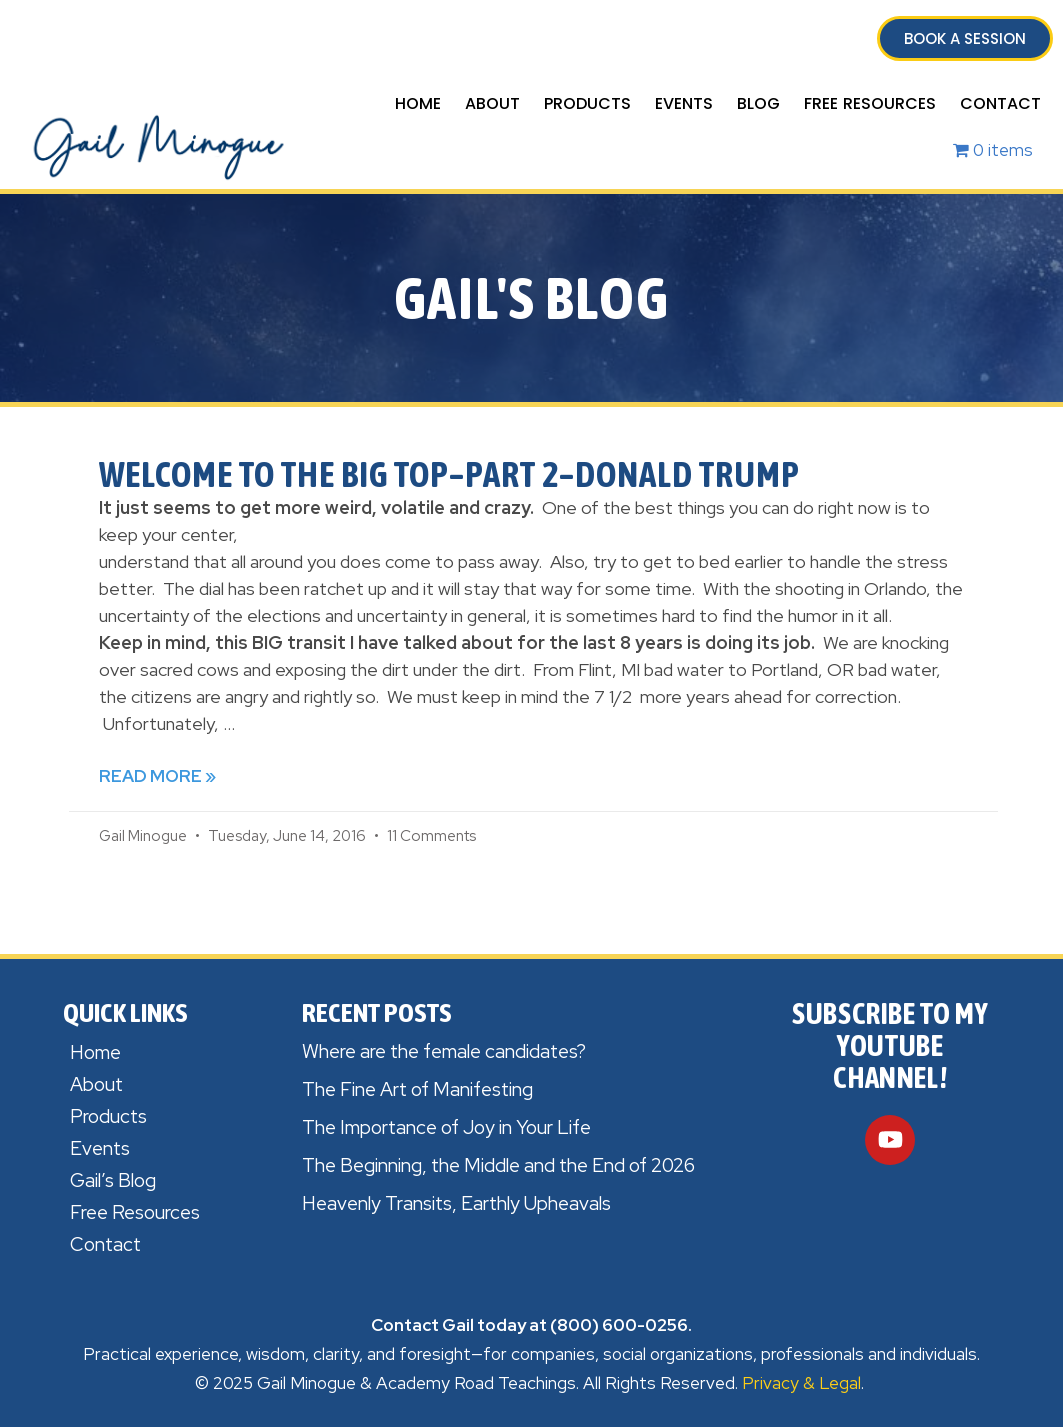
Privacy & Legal (801, 1383)
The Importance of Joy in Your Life (446, 1127)
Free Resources (870, 103)
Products (587, 103)
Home (418, 103)
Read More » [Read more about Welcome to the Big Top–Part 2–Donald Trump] (157, 776)
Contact (1000, 103)
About (492, 103)
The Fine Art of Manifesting (417, 1089)
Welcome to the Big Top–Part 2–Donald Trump (449, 474)
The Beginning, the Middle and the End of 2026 (498, 1165)
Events (684, 103)
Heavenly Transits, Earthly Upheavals (456, 1203)
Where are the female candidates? (444, 1051)
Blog (758, 103)
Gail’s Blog (113, 1180)
